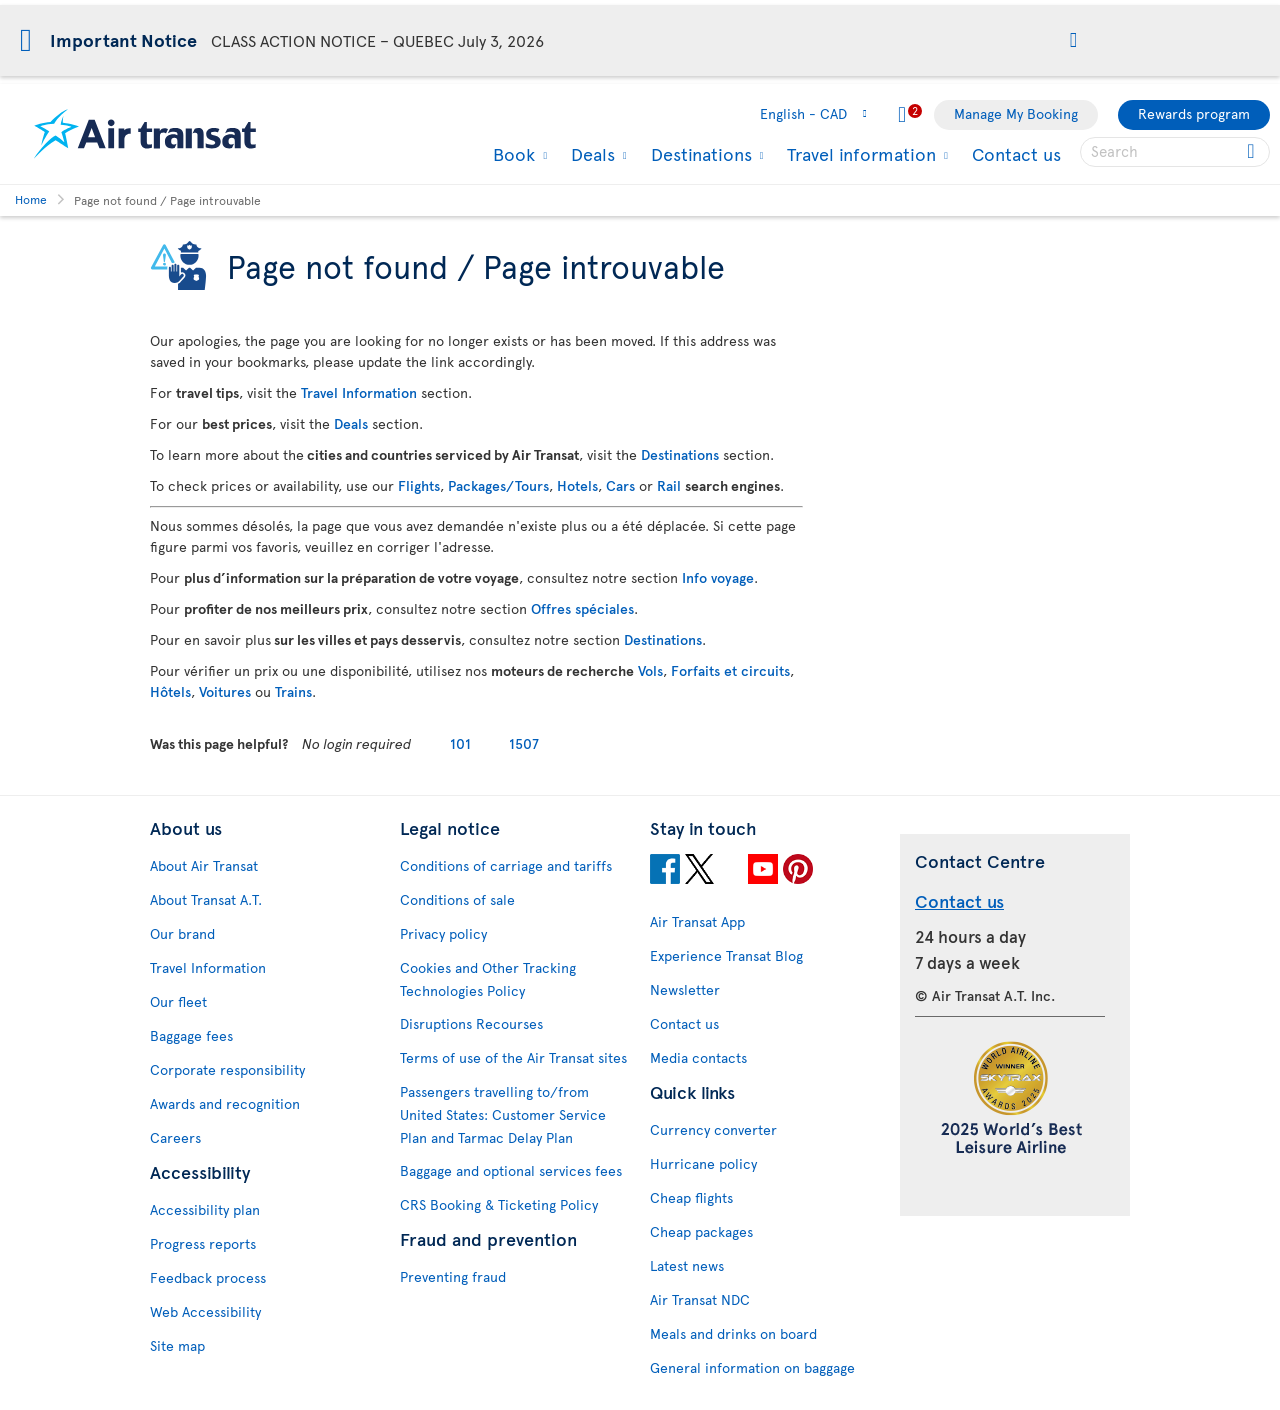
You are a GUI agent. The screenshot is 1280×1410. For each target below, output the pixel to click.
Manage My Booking (1016, 113)
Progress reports (203, 1243)
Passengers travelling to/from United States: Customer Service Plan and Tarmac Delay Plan (503, 1114)
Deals (590, 154)
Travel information (859, 154)
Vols (650, 670)
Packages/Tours (498, 485)
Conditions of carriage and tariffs (506, 865)
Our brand (182, 933)
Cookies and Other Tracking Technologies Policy (488, 979)
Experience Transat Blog (726, 955)
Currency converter (713, 1129)
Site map (177, 1345)
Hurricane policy (703, 1163)
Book (511, 154)
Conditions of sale (457, 899)
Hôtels (170, 691)
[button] (1073, 41)
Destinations (699, 154)
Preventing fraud (453, 1276)
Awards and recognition (225, 1103)
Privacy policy (443, 933)
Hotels (577, 485)
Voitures (225, 691)
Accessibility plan (205, 1209)
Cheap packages (701, 1231)
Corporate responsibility (227, 1069)
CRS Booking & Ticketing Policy (499, 1204)
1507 (524, 743)
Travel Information (359, 392)
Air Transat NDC (700, 1299)
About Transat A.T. (206, 899)
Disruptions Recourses (471, 1023)
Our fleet (178, 1001)
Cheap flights (691, 1197)
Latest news (687, 1265)
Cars (620, 485)
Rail (669, 485)
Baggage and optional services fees (511, 1170)
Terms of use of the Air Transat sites (513, 1057)
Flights (419, 485)
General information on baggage (752, 1367)
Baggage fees (191, 1035)
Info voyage (718, 577)
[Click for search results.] (1252, 152)
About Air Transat (204, 865)
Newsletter (685, 989)
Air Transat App (697, 921)
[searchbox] (1175, 152)
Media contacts (698, 1057)
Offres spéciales (582, 608)
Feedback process (208, 1277)
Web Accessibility (205, 1311)
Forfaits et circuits (730, 670)
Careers (175, 1137)
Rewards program (1194, 113)
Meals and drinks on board (733, 1333)
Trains (293, 691)
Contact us (1016, 153)
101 (460, 743)
